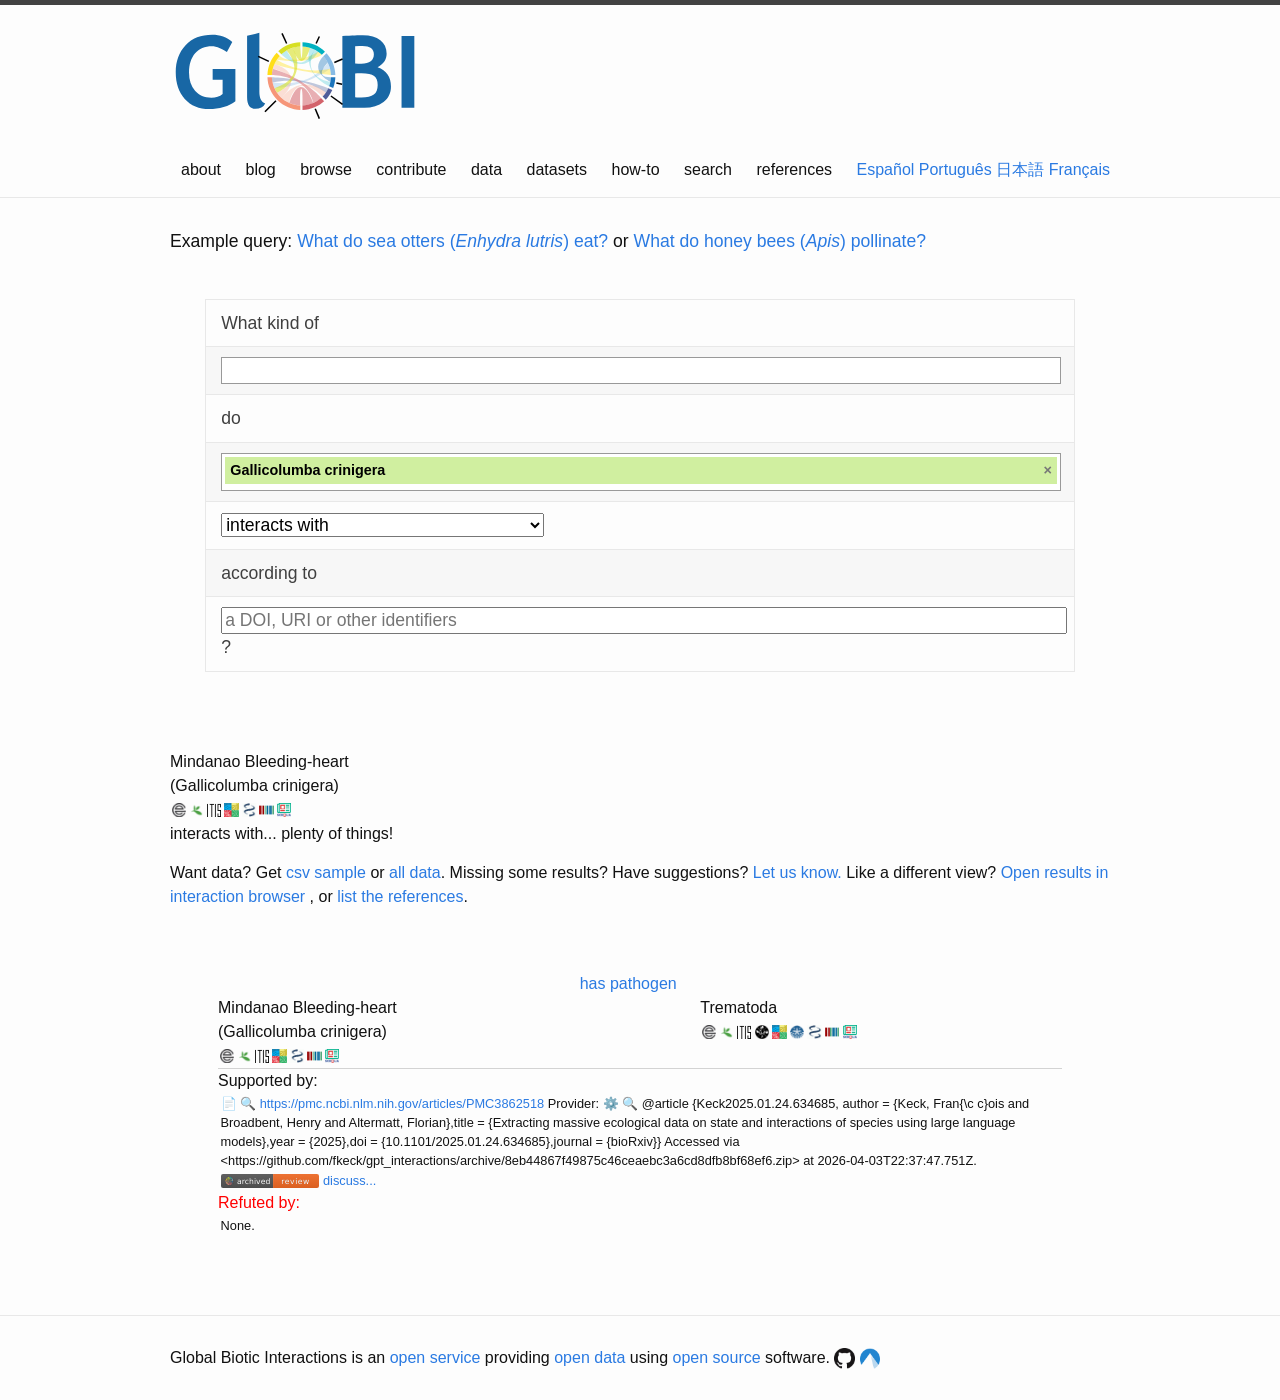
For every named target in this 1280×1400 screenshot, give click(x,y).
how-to (636, 169)
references (794, 169)
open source (717, 1357)
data (486, 169)
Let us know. (797, 872)
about (201, 169)
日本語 (1020, 169)
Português (955, 169)
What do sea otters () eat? (452, 241)
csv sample (326, 872)
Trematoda (738, 1007)
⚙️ (611, 1103)
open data (589, 1357)
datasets (557, 169)
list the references (400, 896)
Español (886, 169)
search (708, 169)
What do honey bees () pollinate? (780, 241)
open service (435, 1357)
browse (326, 169)
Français (1079, 169)
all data (415, 872)
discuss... (349, 1180)
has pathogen (628, 983)
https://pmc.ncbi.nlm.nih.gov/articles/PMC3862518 (404, 1103)
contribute (411, 169)
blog (261, 169)
